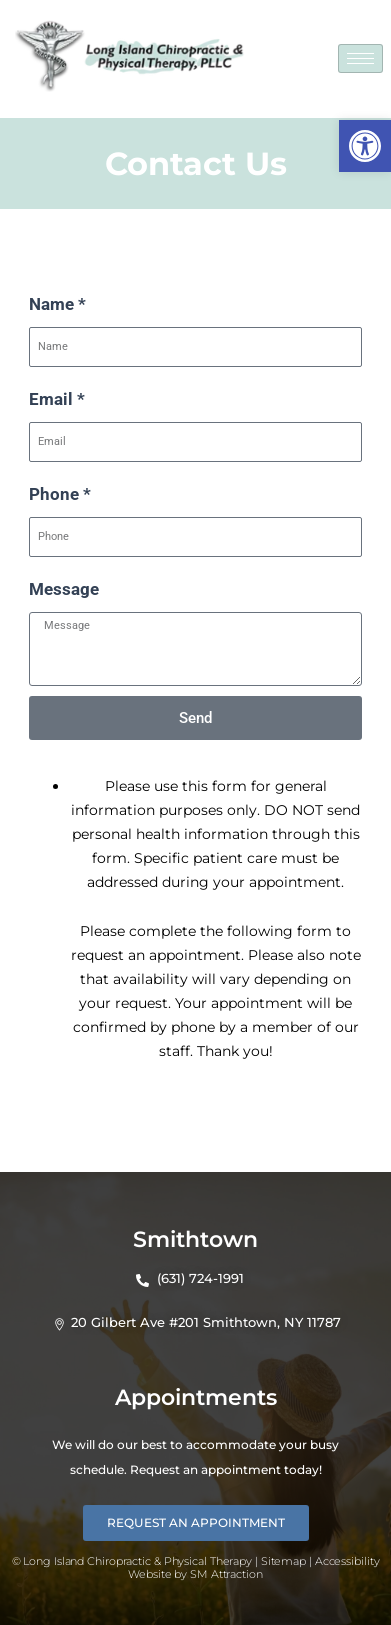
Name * (57, 304)
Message (64, 589)
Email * (57, 399)
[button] (365, 146)
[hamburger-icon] (360, 58)
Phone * (60, 494)
